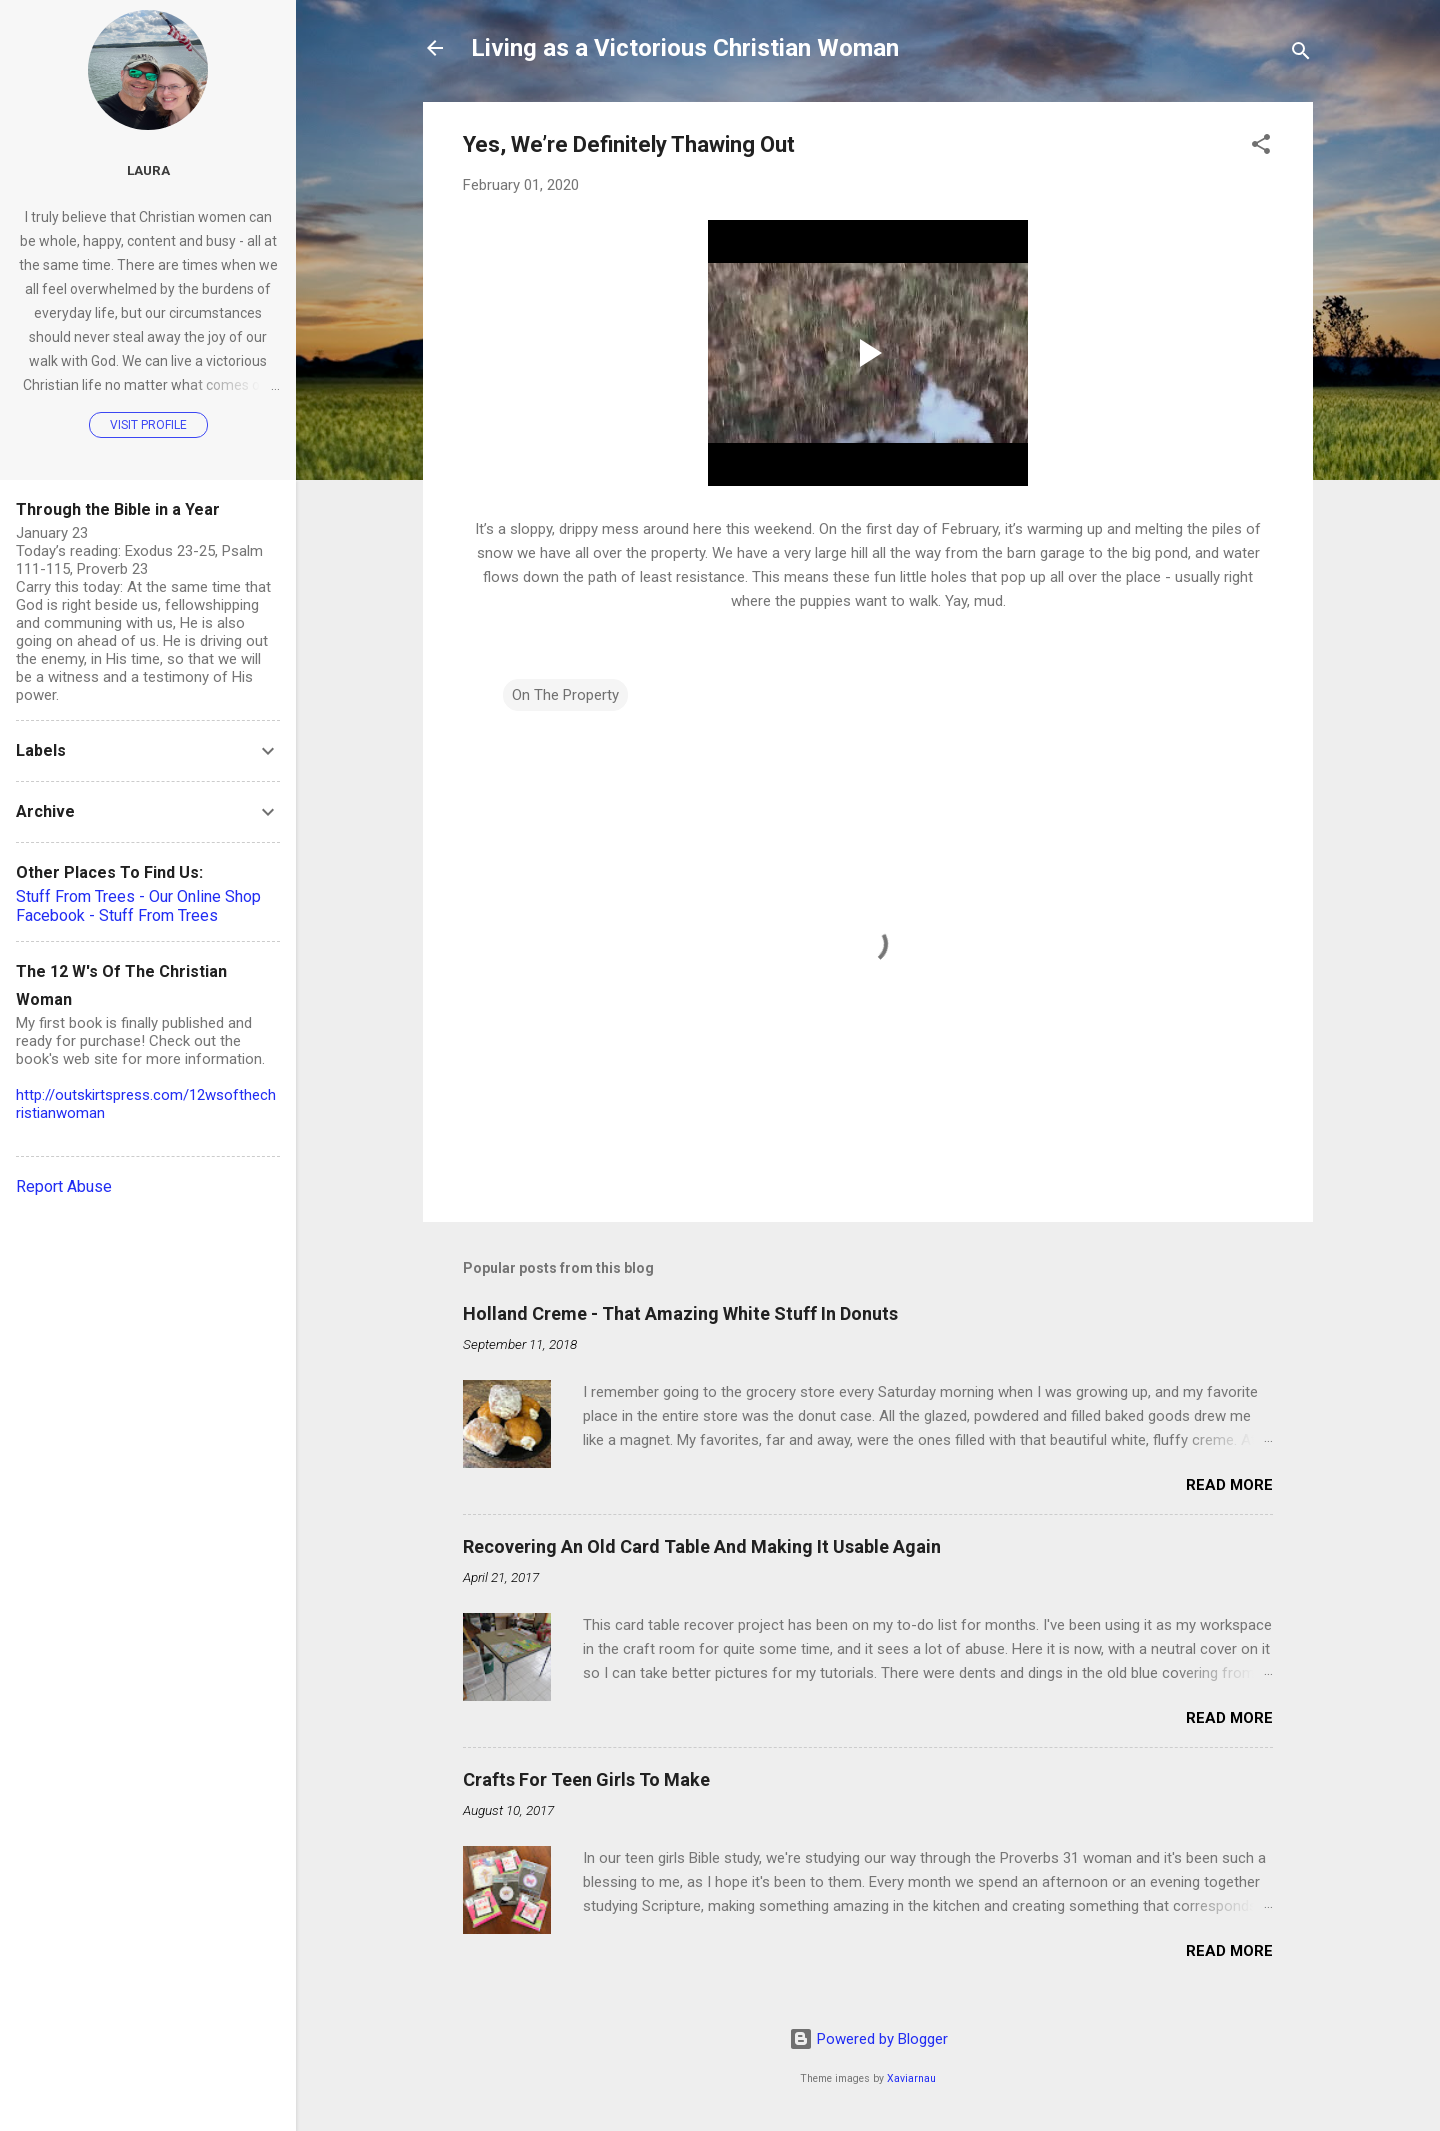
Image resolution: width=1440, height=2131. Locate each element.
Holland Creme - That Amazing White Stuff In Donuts (680, 1313)
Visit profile (148, 425)
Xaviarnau (911, 2078)
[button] (1261, 147)
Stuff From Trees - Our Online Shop (138, 896)
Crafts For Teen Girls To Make (586, 1779)
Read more (1229, 1485)
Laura (148, 170)
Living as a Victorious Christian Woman (685, 48)
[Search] (1301, 54)
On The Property (565, 695)
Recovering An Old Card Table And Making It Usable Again (702, 1546)
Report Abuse (64, 1186)
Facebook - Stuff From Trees (117, 915)
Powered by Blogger (868, 2039)
